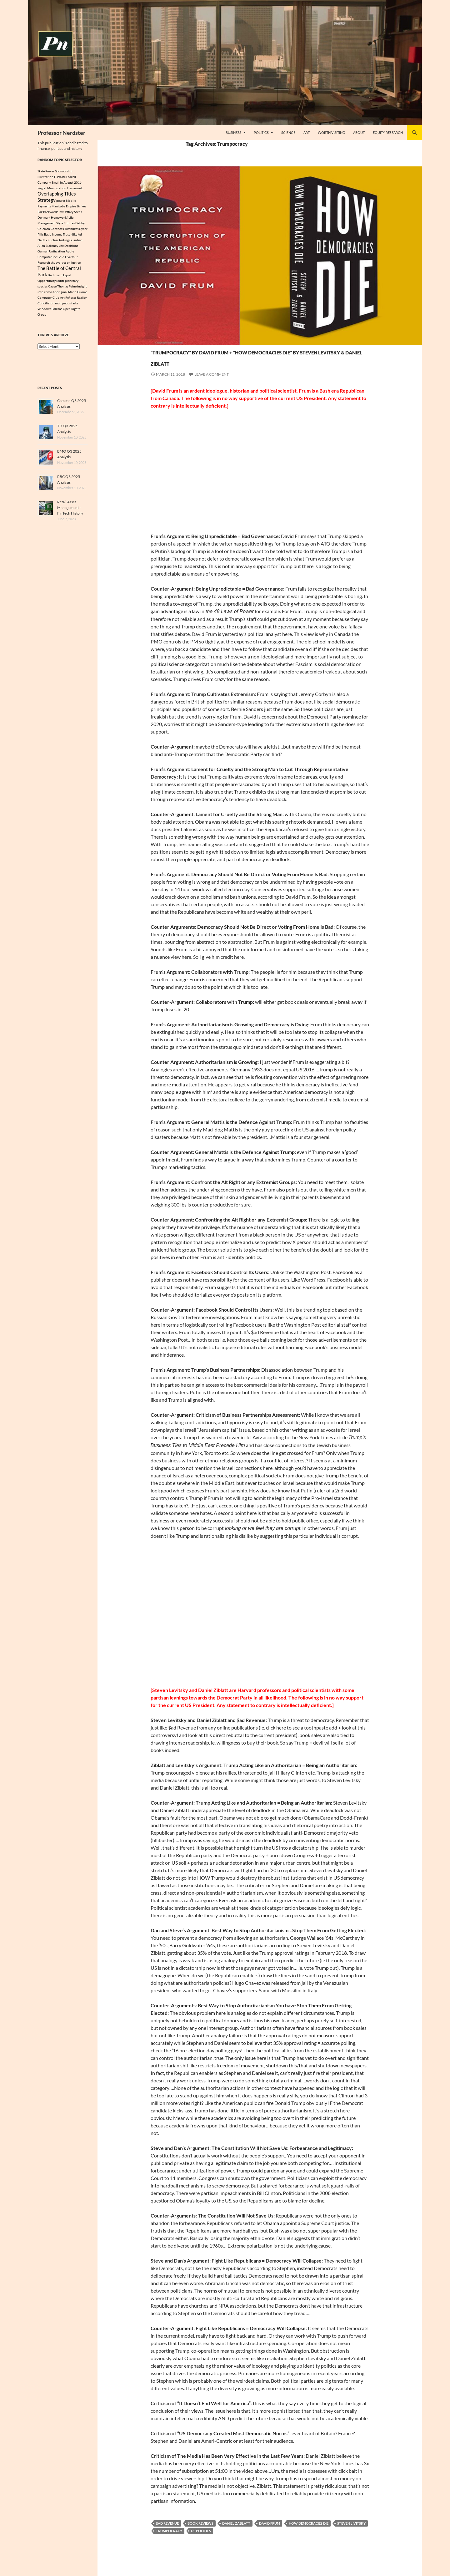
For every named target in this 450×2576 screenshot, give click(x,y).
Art (306, 132)
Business (233, 132)
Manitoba (58, 208)
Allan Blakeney (48, 247)
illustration (45, 177)
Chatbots (57, 230)
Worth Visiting (331, 132)
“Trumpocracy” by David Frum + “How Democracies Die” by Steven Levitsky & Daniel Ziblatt (257, 362)
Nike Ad (76, 236)
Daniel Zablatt (236, 2535)
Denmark (44, 219)
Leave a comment (211, 385)
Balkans (57, 312)
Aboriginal (60, 295)
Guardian (75, 241)
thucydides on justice (66, 264)
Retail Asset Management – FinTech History (70, 511)
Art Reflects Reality (73, 300)
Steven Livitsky (351, 2535)
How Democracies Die (308, 2535)
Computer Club (48, 300)
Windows (44, 312)
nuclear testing (58, 241)
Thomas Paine (67, 289)
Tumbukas (71, 230)
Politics (261, 132)
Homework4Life (62, 219)
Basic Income (53, 236)
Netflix (42, 241)
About (359, 132)
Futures (69, 224)
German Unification (51, 253)
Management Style (50, 224)
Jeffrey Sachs (73, 213)
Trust (66, 236)
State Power (46, 171)
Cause (52, 289)
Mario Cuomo (78, 295)
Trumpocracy (169, 2542)
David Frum (269, 2535)
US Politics (201, 2542)
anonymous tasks (66, 306)
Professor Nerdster (61, 132)
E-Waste (60, 177)
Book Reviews (200, 2535)
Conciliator (46, 306)
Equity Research (388, 132)
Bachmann (55, 278)
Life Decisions (68, 247)
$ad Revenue (167, 2535)
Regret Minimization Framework (60, 188)
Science (288, 132)
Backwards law (53, 213)
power (60, 202)
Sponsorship (63, 171)
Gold (61, 258)
